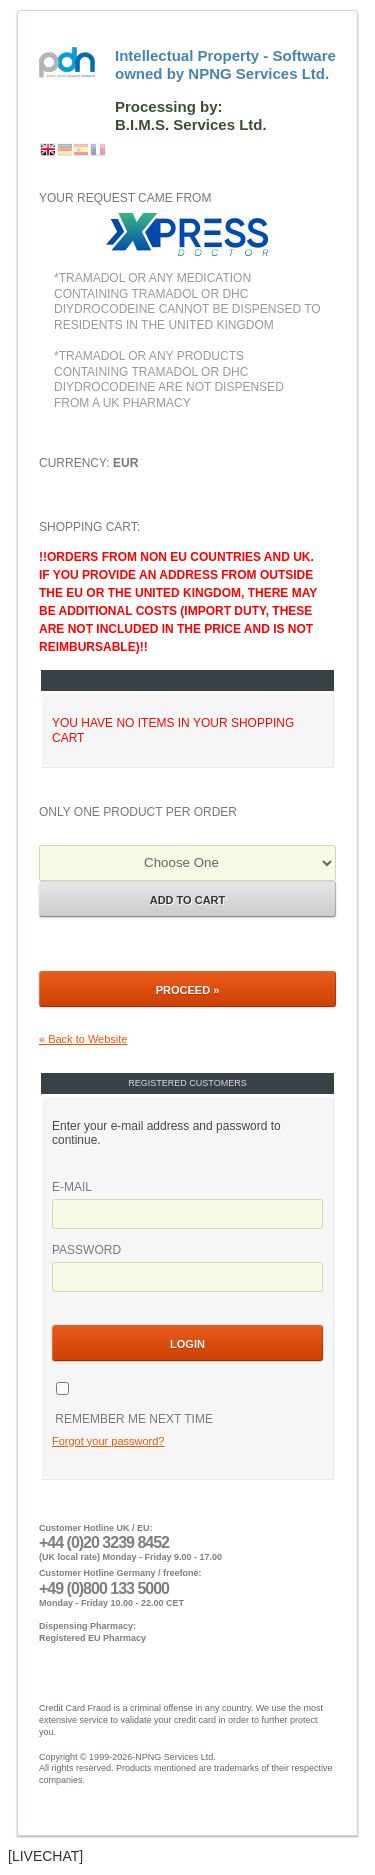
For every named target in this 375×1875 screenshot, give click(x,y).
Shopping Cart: (187, 645)
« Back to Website (83, 1039)
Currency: (88, 463)
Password (86, 1250)
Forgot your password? (108, 1441)
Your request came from (125, 198)
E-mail (72, 1187)
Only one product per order (138, 812)
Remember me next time (132, 1419)
